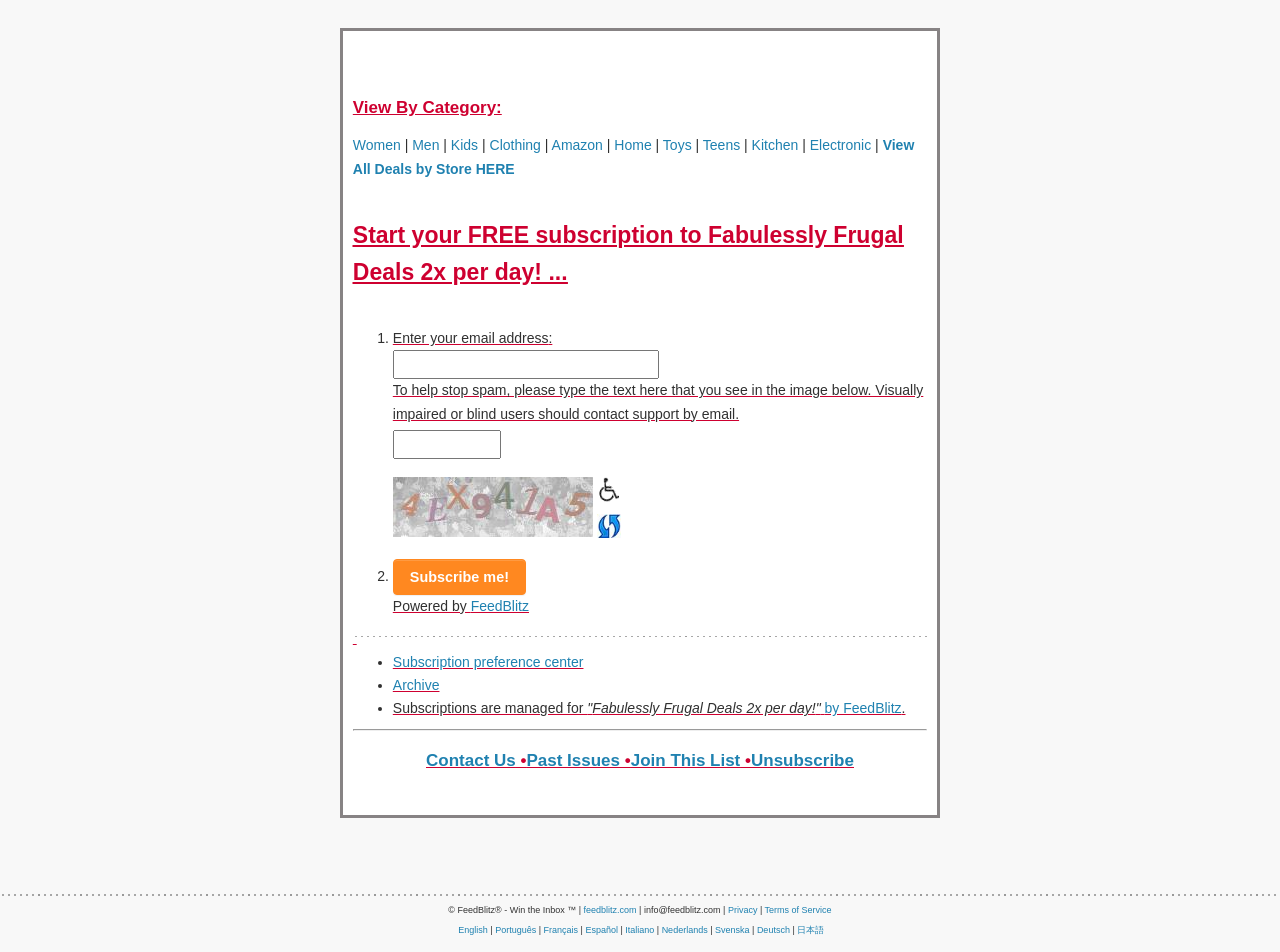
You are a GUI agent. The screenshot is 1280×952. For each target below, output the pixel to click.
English (473, 930)
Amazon (575, 145)
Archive (416, 685)
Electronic (840, 145)
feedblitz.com (610, 910)
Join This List (686, 760)
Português (515, 930)
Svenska (732, 930)
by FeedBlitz (863, 708)
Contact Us (471, 760)
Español (601, 930)
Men (425, 145)
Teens (721, 145)
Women (377, 145)
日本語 (810, 930)
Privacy (743, 910)
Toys (677, 145)
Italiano (639, 930)
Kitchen (775, 145)
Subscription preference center (488, 662)
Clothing (515, 145)
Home (632, 145)
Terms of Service (798, 910)
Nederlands (685, 930)
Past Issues (573, 760)
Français (561, 930)
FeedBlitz (500, 606)
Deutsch (773, 930)
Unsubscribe (802, 760)
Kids (464, 145)
